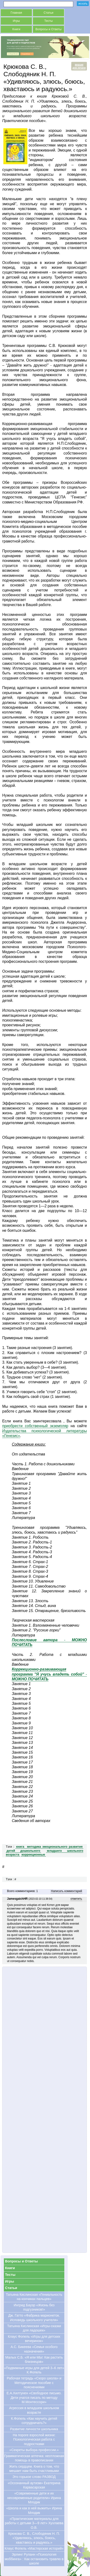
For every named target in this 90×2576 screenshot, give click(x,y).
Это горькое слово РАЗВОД (34, 2477)
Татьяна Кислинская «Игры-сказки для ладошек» (34, 2328)
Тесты (48, 21)
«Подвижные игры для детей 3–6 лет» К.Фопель (34, 2370)
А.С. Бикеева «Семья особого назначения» (34, 2349)
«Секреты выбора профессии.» (34, 2450)
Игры (16, 21)
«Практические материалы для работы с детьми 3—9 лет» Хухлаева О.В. (34, 2523)
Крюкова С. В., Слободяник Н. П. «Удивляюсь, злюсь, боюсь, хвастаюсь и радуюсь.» (34, 2538)
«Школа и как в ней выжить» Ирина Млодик (34, 2510)
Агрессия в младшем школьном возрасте (34, 2410)
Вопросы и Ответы (49, 29)
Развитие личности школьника (34, 2429)
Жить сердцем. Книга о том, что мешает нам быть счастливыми (34, 2469)
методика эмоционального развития (55, 1846)
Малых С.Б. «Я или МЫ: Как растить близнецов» (34, 2359)
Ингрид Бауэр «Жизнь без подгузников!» (34, 2307)
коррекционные (33, 1854)
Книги (16, 29)
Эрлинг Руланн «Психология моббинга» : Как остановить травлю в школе (34, 2559)
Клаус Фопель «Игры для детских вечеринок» (34, 2339)
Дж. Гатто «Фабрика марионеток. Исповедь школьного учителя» (34, 2317)
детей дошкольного (23, 1850)
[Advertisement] (44, 2110)
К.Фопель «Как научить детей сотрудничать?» (34, 2421)
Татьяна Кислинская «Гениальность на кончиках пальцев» (34, 2297)
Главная (16, 12)
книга (20, 1846)
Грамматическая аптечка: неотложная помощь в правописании (34, 2458)
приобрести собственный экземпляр (35, 1426)
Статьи (49, 12)
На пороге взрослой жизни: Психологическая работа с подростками (34, 2439)
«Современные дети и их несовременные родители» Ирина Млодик (34, 2497)
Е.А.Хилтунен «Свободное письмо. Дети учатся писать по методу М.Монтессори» (33, 2397)
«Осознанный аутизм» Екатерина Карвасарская (34, 2485)
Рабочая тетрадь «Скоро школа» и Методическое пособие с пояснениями (34, 2382)
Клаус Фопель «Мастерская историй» (34, 2548)
